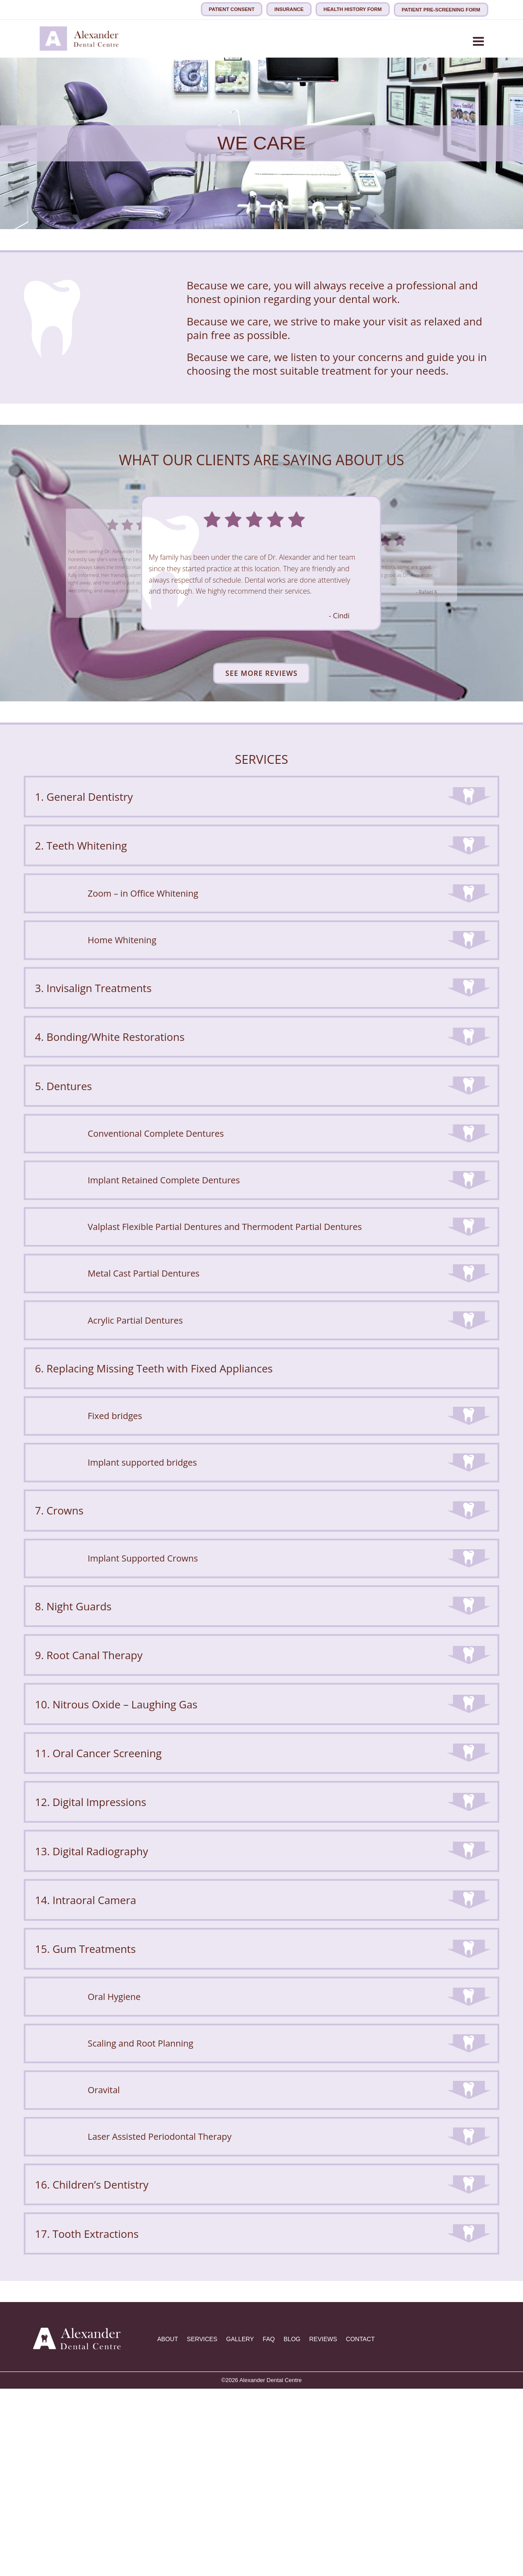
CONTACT (367, 2526)
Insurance (289, 9)
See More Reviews (261, 672)
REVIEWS (328, 2526)
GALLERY (243, 2526)
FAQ (272, 2526)
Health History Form (352, 9)
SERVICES (204, 2526)
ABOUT (168, 2526)
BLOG (296, 2526)
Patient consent (231, 9)
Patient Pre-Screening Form (441, 9)
